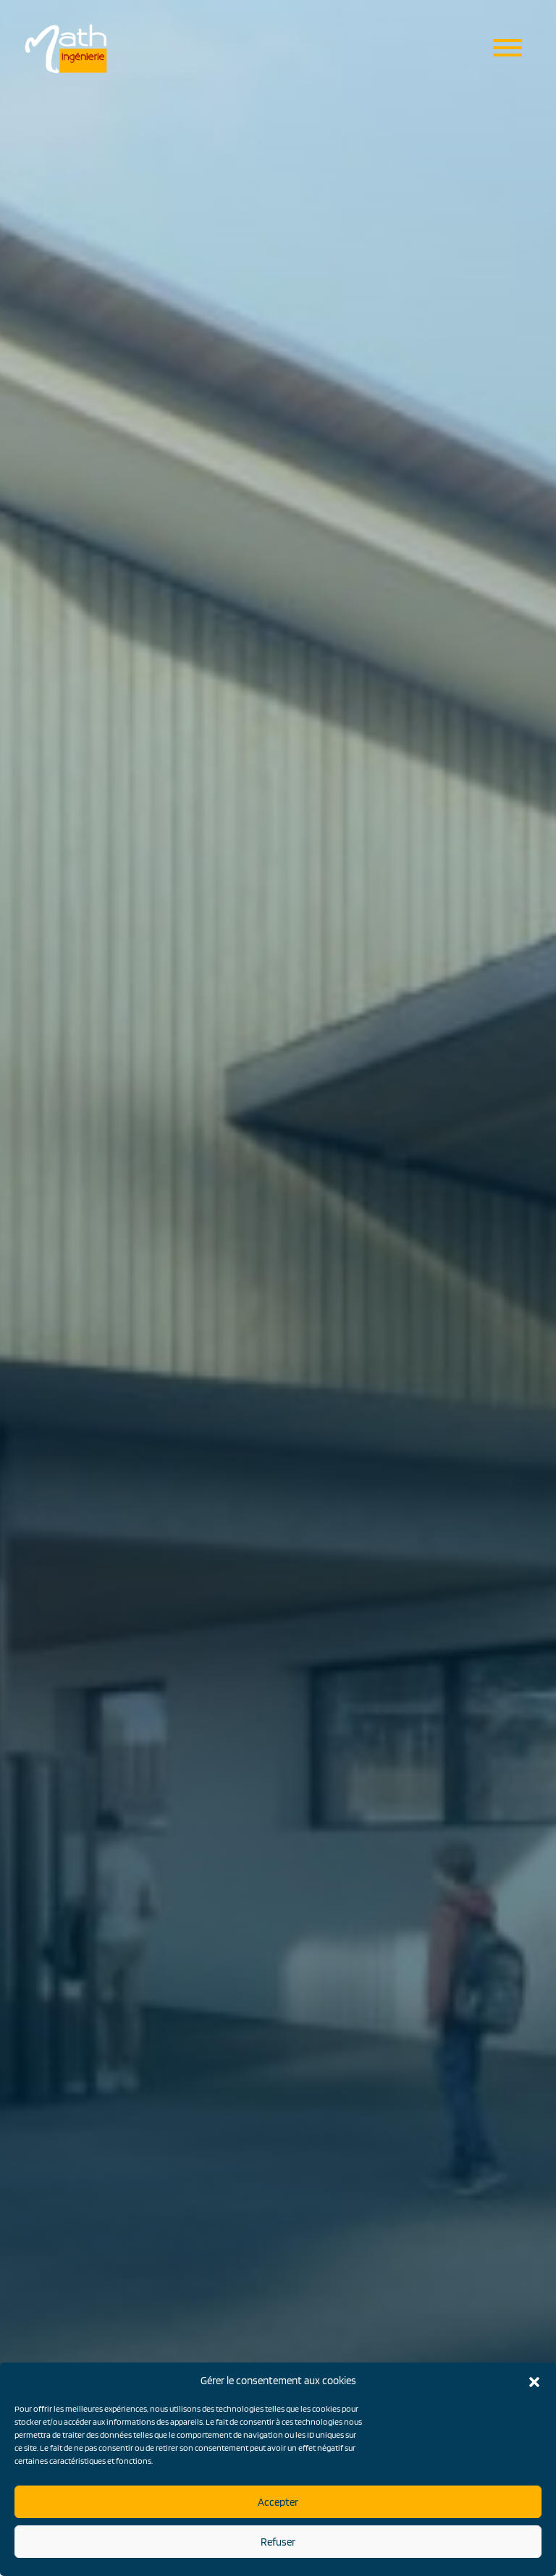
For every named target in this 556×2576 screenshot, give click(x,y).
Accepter (278, 2502)
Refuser (278, 2541)
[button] (534, 2380)
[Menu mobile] (507, 48)
